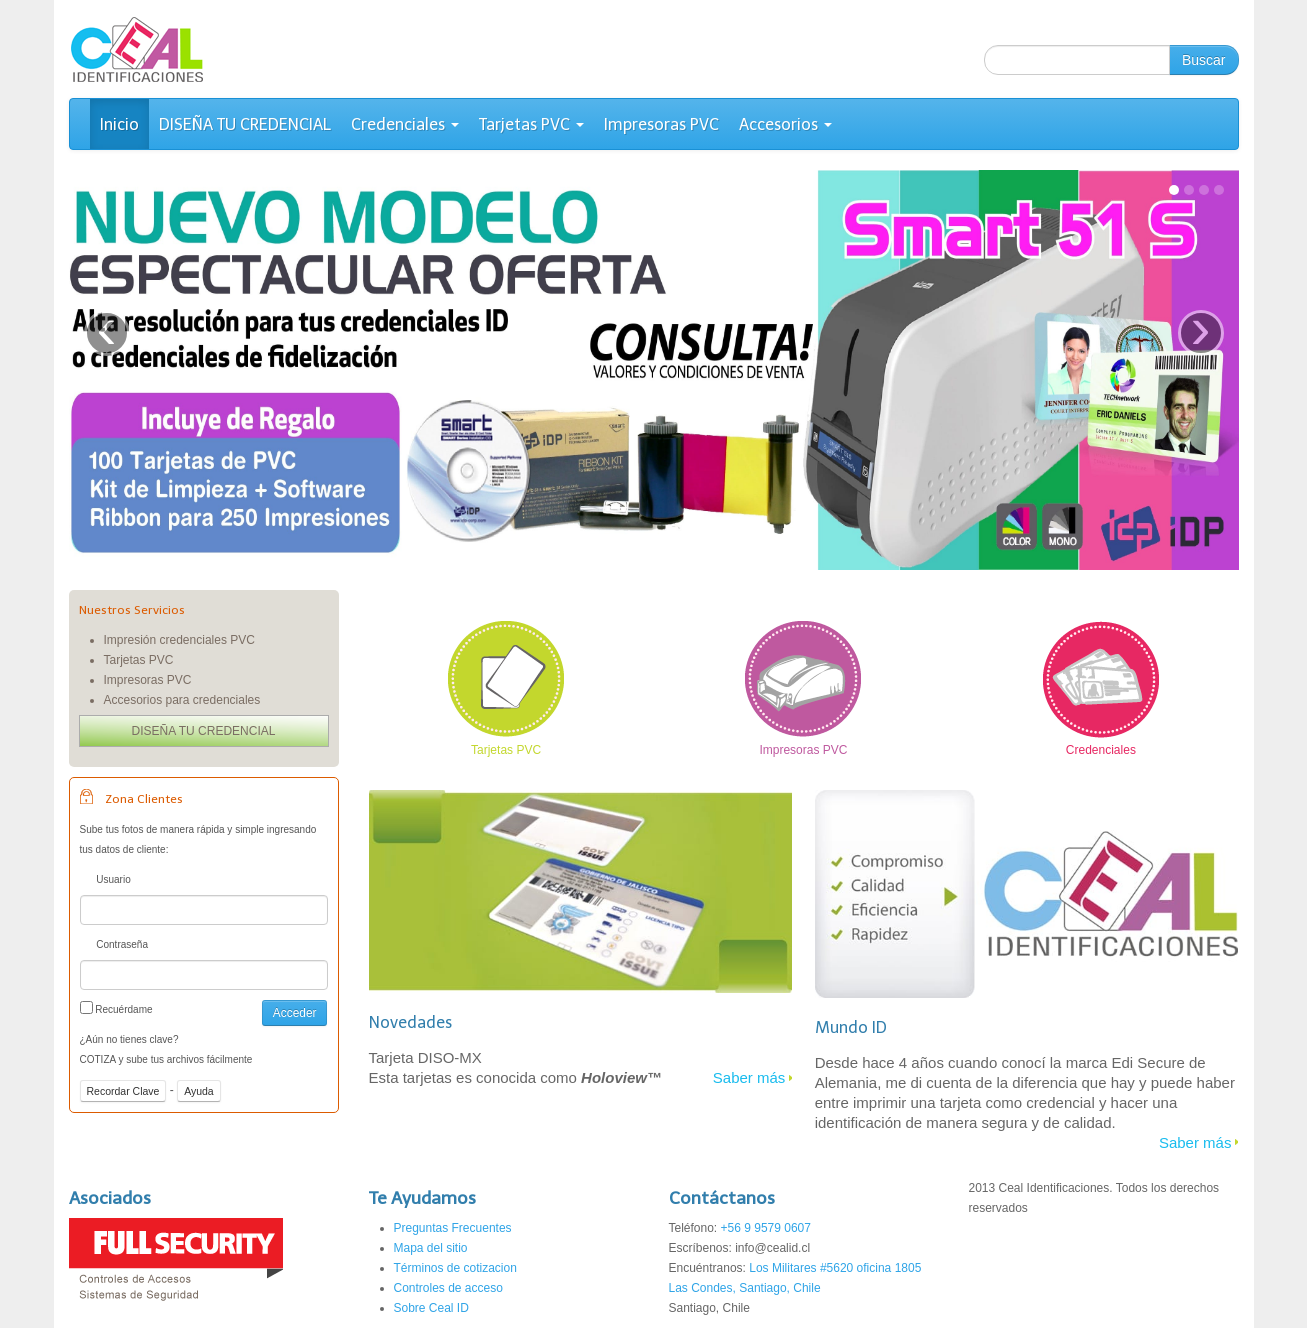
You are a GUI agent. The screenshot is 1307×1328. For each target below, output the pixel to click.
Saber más (749, 1077)
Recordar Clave (123, 1091)
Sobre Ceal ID (431, 1308)
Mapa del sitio (431, 1248)
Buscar (1204, 60)
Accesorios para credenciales (182, 700)
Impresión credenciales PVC (179, 640)
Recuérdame (116, 1008)
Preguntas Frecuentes (453, 1228)
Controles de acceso (448, 1288)
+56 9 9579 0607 (766, 1228)
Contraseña (114, 946)
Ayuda (199, 1091)
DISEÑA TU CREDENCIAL (245, 124)
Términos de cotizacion (455, 1268)
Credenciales (405, 124)
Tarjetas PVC (531, 124)
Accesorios (785, 124)
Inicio (119, 124)
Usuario (105, 881)
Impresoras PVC (661, 124)
